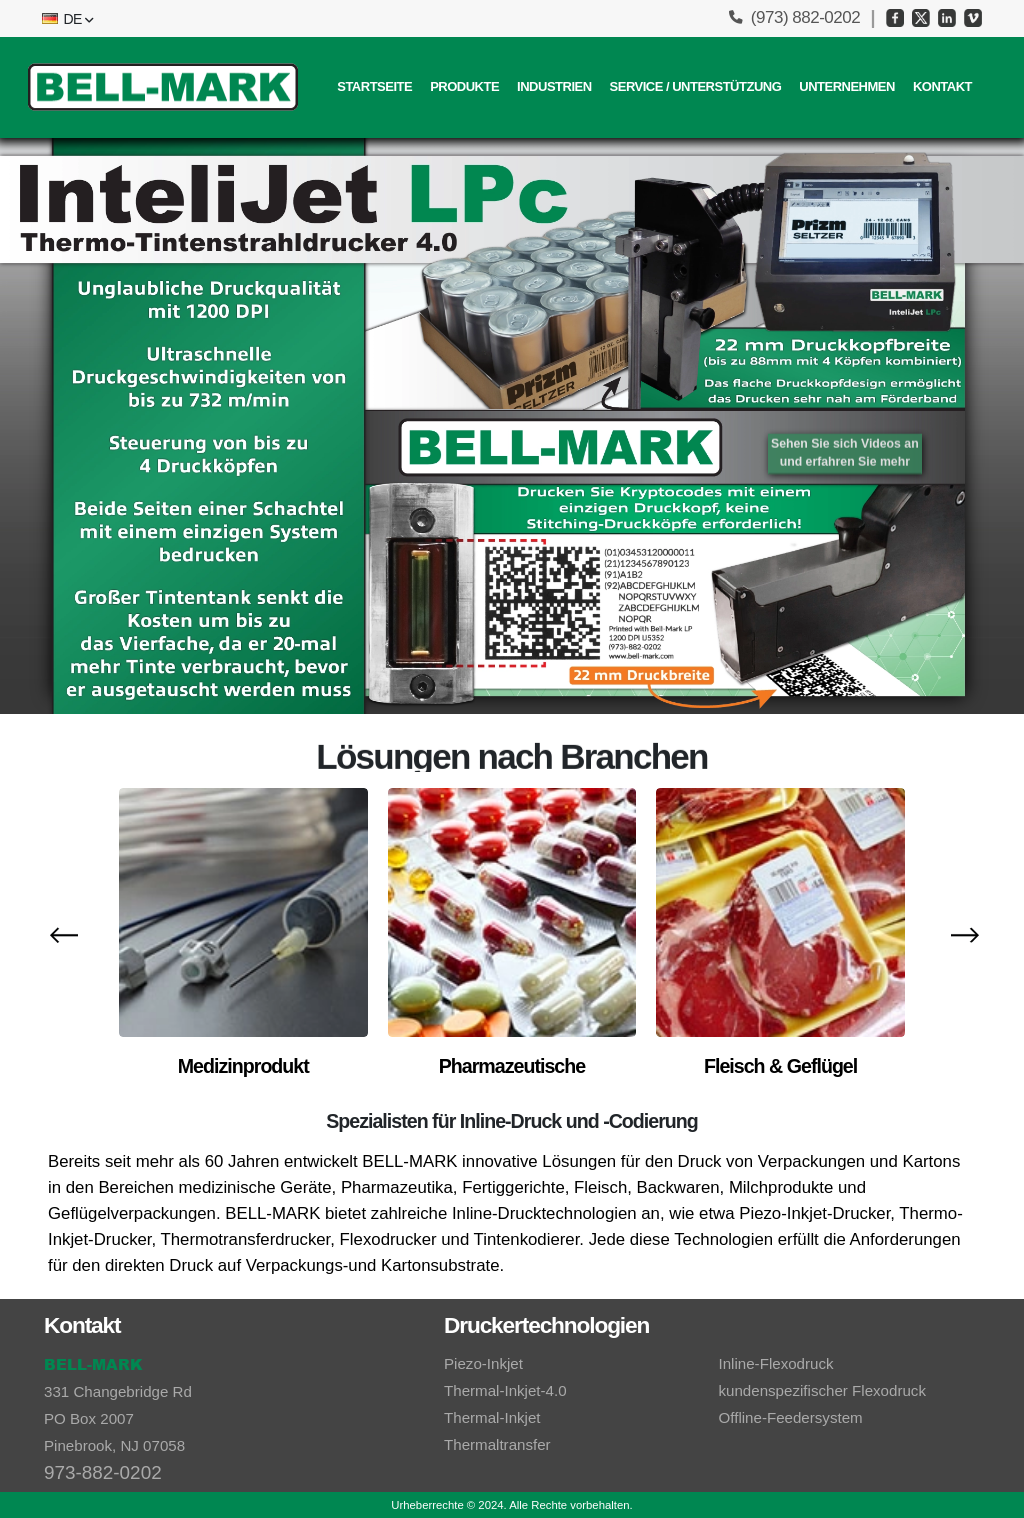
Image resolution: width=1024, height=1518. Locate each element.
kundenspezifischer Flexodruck (822, 1390)
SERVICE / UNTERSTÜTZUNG (696, 86)
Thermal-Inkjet (492, 1417)
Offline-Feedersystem (791, 1417)
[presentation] (61, 933)
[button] (66, 19)
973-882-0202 (103, 1472)
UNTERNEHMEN (847, 86)
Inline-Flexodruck (776, 1363)
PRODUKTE (464, 86)
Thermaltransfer (497, 1444)
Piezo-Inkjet (483, 1363)
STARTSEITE (374, 86)
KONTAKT (942, 86)
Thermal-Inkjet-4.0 (505, 1390)
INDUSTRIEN (554, 86)
